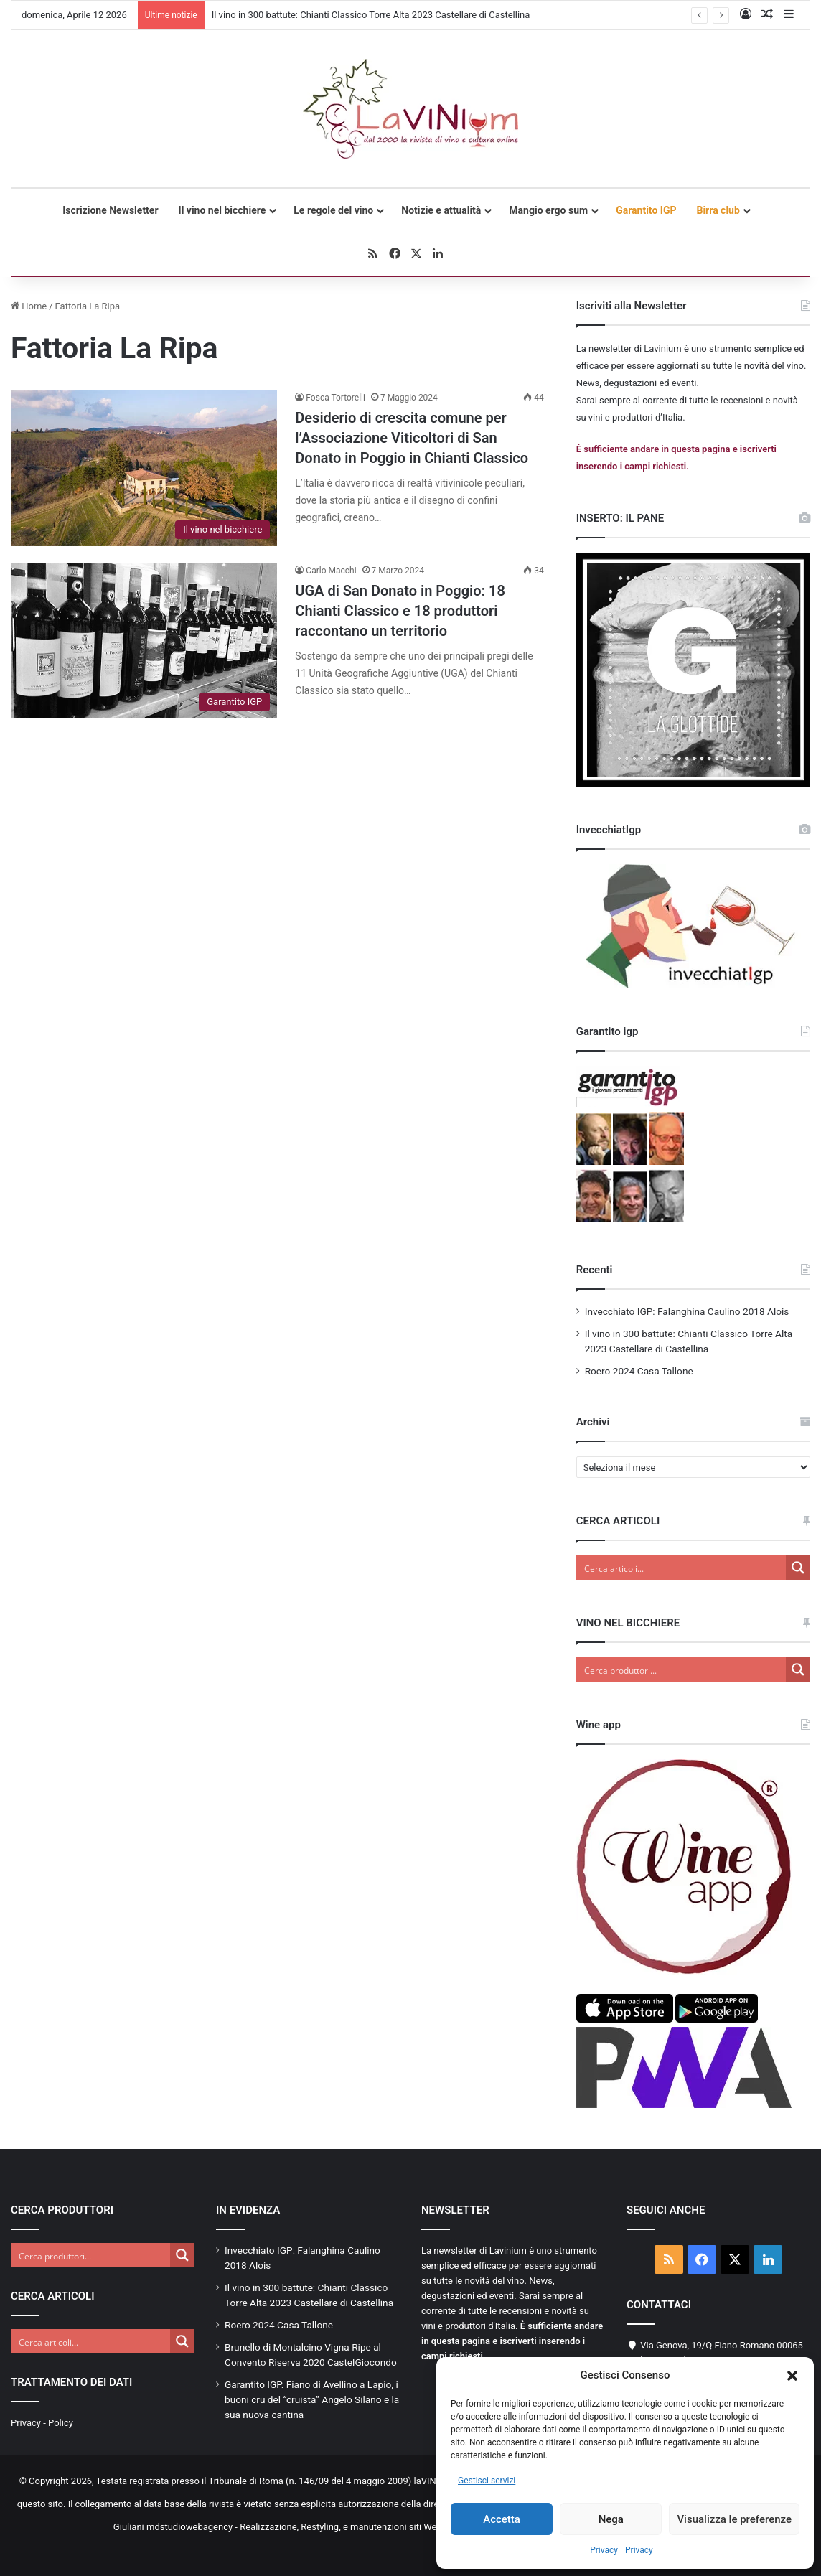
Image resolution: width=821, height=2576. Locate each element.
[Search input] (681, 1567)
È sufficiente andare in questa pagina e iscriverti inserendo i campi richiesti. (512, 2340)
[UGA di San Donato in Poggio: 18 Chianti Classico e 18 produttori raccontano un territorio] (144, 641)
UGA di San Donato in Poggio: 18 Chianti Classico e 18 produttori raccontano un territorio (400, 611)
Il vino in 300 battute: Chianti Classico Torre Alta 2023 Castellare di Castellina (371, 14)
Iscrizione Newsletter (110, 210)
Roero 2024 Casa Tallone (639, 1371)
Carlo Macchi (331, 571)
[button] (792, 2376)
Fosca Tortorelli (335, 398)
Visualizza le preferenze (734, 2519)
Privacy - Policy (42, 2422)
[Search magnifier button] (798, 1567)
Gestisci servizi (486, 2481)
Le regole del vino (333, 210)
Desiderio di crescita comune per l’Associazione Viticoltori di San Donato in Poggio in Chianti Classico (411, 438)
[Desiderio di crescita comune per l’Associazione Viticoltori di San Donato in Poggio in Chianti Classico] (144, 468)
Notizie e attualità (441, 210)
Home (29, 306)
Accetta (501, 2519)
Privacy (604, 2550)
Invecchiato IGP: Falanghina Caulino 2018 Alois (687, 1311)
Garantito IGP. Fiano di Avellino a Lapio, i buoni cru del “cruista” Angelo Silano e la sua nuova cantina (312, 2399)
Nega (611, 2519)
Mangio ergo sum (548, 210)
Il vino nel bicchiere (222, 210)
